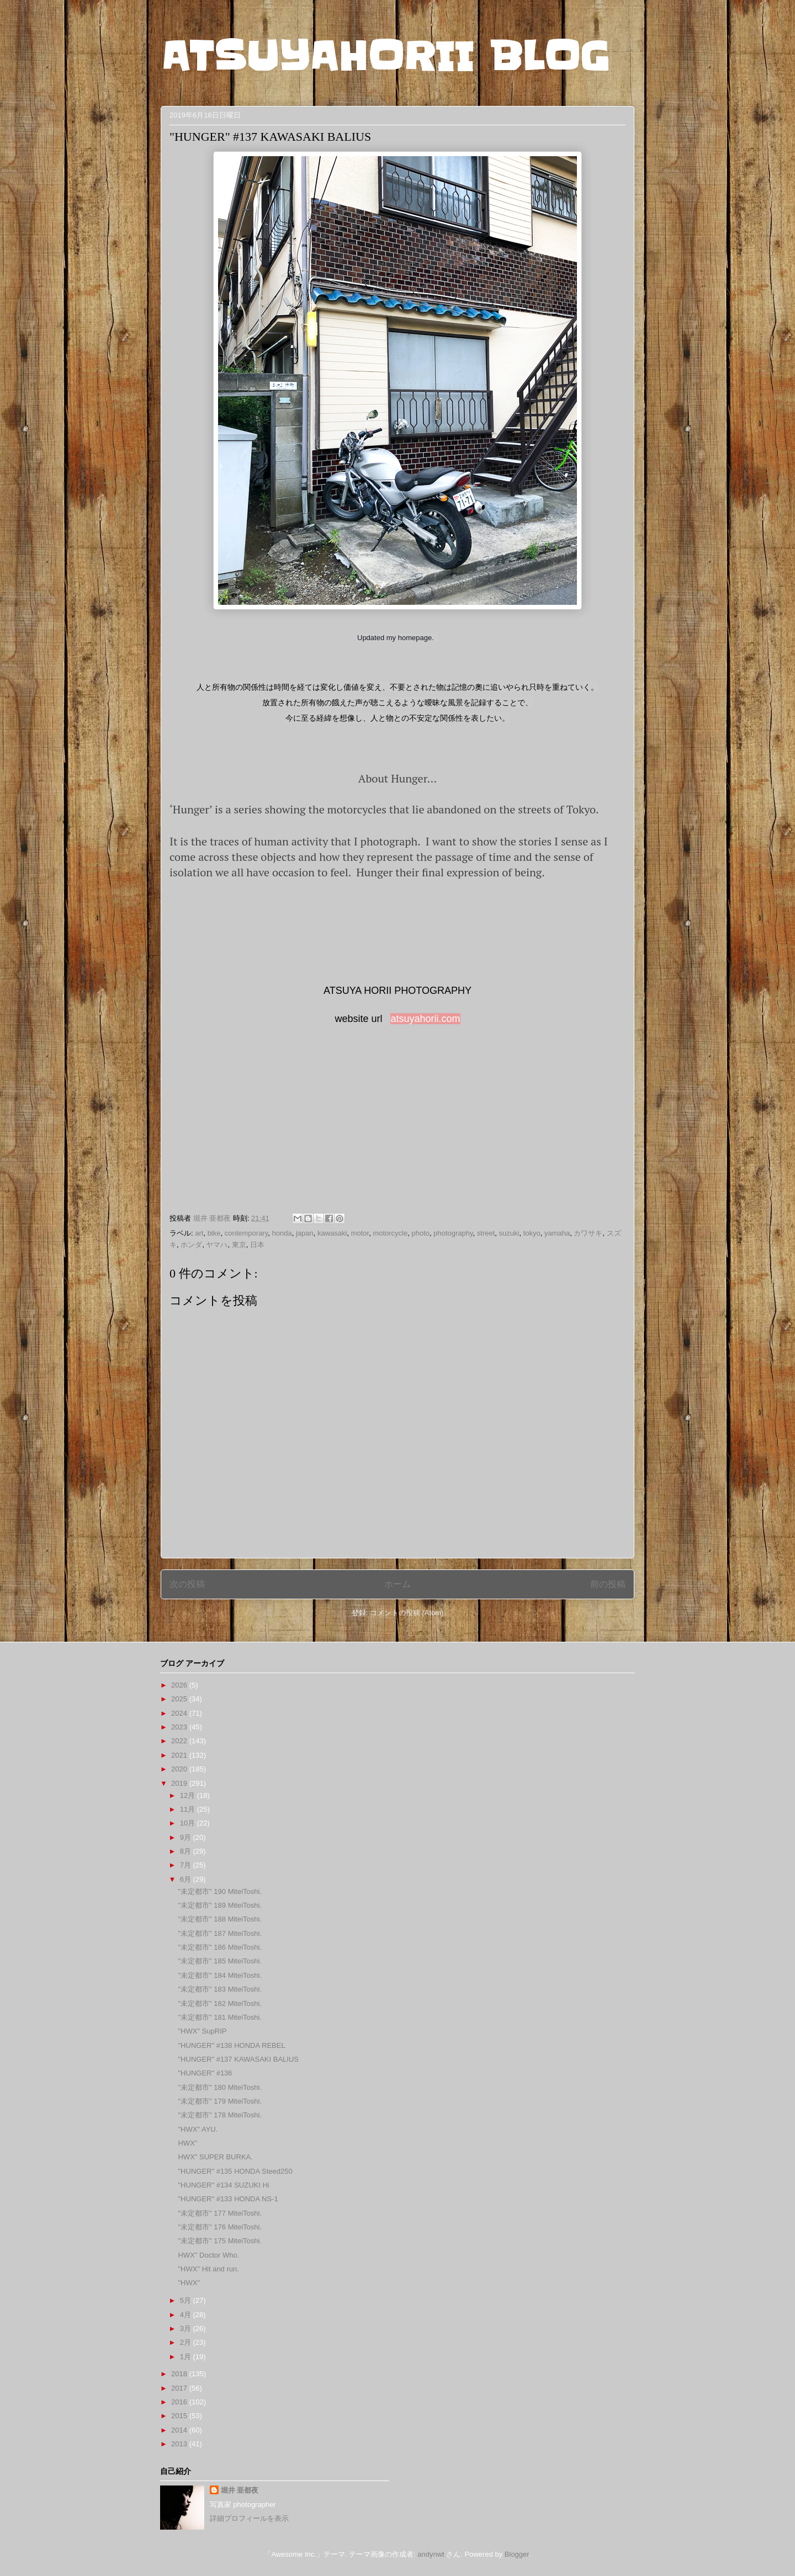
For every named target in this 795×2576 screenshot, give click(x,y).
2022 (180, 1741)
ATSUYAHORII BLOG (385, 56)
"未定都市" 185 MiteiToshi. (220, 1961)
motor (360, 1233)
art (199, 1233)
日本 (257, 1245)
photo (420, 1233)
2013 (180, 2444)
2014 (180, 2430)
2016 (180, 2402)
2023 (180, 1727)
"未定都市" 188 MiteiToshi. (220, 1919)
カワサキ (588, 1233)
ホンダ (191, 1245)
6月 (186, 1879)
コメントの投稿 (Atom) (407, 1613)
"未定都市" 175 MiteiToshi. (220, 2241)
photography (453, 1233)
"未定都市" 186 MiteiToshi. (220, 1947)
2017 (180, 2388)
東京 (239, 1245)
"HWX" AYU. (198, 2129)
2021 (180, 1755)
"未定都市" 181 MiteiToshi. (220, 2017)
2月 (186, 2342)
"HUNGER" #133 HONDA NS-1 (228, 2199)
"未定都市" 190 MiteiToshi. (220, 1891)
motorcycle (390, 1233)
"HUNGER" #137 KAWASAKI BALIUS (238, 2059)
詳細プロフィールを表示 (249, 2518)
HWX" (187, 2143)
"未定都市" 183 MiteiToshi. (220, 1989)
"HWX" (189, 2283)
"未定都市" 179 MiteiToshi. (220, 2101)
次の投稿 (187, 1584)
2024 (180, 1713)
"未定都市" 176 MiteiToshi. (220, 2227)
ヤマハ (216, 1245)
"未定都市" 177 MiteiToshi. (220, 2213)
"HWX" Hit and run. (208, 2269)
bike (214, 1233)
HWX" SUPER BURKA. (215, 2157)
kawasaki (332, 1233)
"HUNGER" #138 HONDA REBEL (231, 2045)
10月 (188, 1823)
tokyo (531, 1233)
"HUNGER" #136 (205, 2073)
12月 (188, 1795)
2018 (180, 2374)
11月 (188, 1809)
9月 (186, 1837)
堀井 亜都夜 (240, 2490)
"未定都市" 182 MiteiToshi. (220, 2003)
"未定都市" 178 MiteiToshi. (220, 2115)
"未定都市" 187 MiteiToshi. (220, 1933)
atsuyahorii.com (425, 1018)
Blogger (517, 2554)
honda (282, 1233)
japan (305, 1233)
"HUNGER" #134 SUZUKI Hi (223, 2185)
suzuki (509, 1233)
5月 (186, 2300)
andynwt (430, 2554)
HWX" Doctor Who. (208, 2255)
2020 (180, 1769)
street (486, 1233)
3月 (186, 2328)
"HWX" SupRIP (202, 2031)
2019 (180, 1783)
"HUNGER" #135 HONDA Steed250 (235, 2171)
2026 (180, 1685)
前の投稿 (608, 1584)
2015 (180, 2416)
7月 (186, 1865)
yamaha (557, 1233)
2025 (180, 1699)
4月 (186, 2315)
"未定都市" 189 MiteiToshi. (220, 1905)
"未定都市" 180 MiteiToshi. (220, 2087)
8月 (186, 1851)
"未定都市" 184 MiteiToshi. (220, 1975)
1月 (186, 2357)
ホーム (397, 1584)
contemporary (246, 1233)
